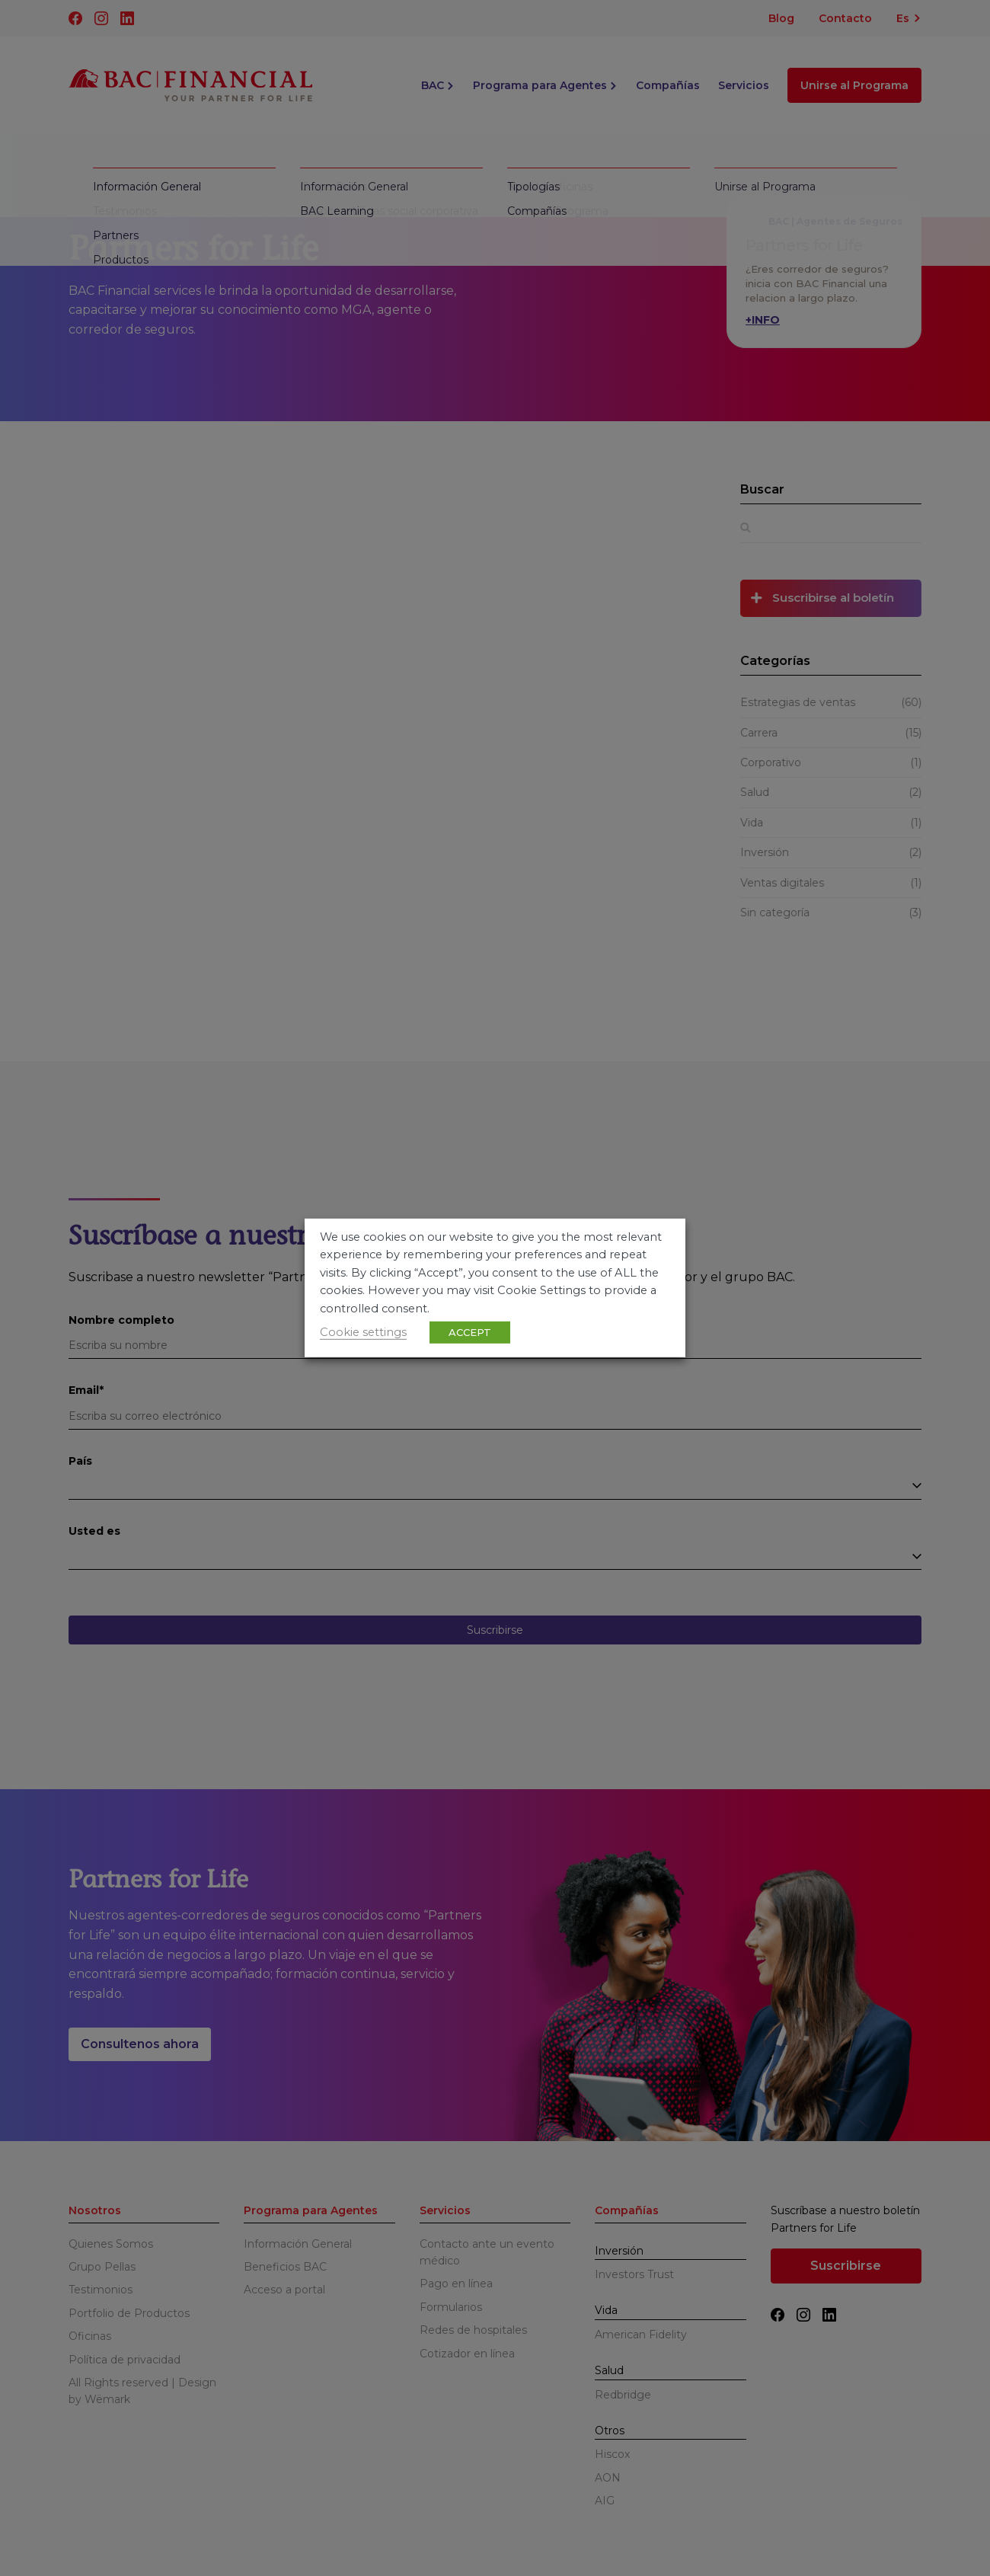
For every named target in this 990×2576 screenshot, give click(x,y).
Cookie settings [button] (363, 1332)
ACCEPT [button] (470, 1332)
